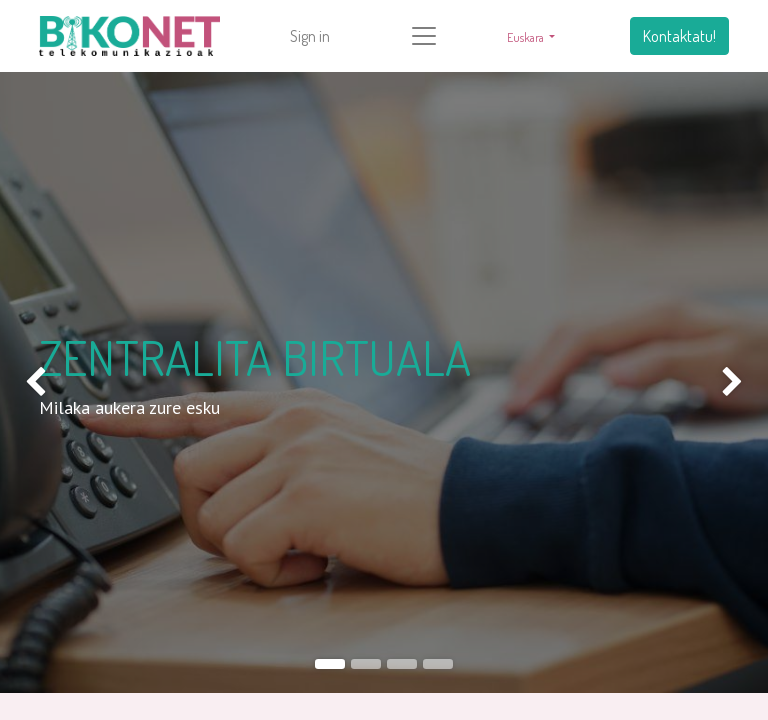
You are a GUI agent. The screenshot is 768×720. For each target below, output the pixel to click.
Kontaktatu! (679, 36)
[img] (30, 382)
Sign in (310, 36)
